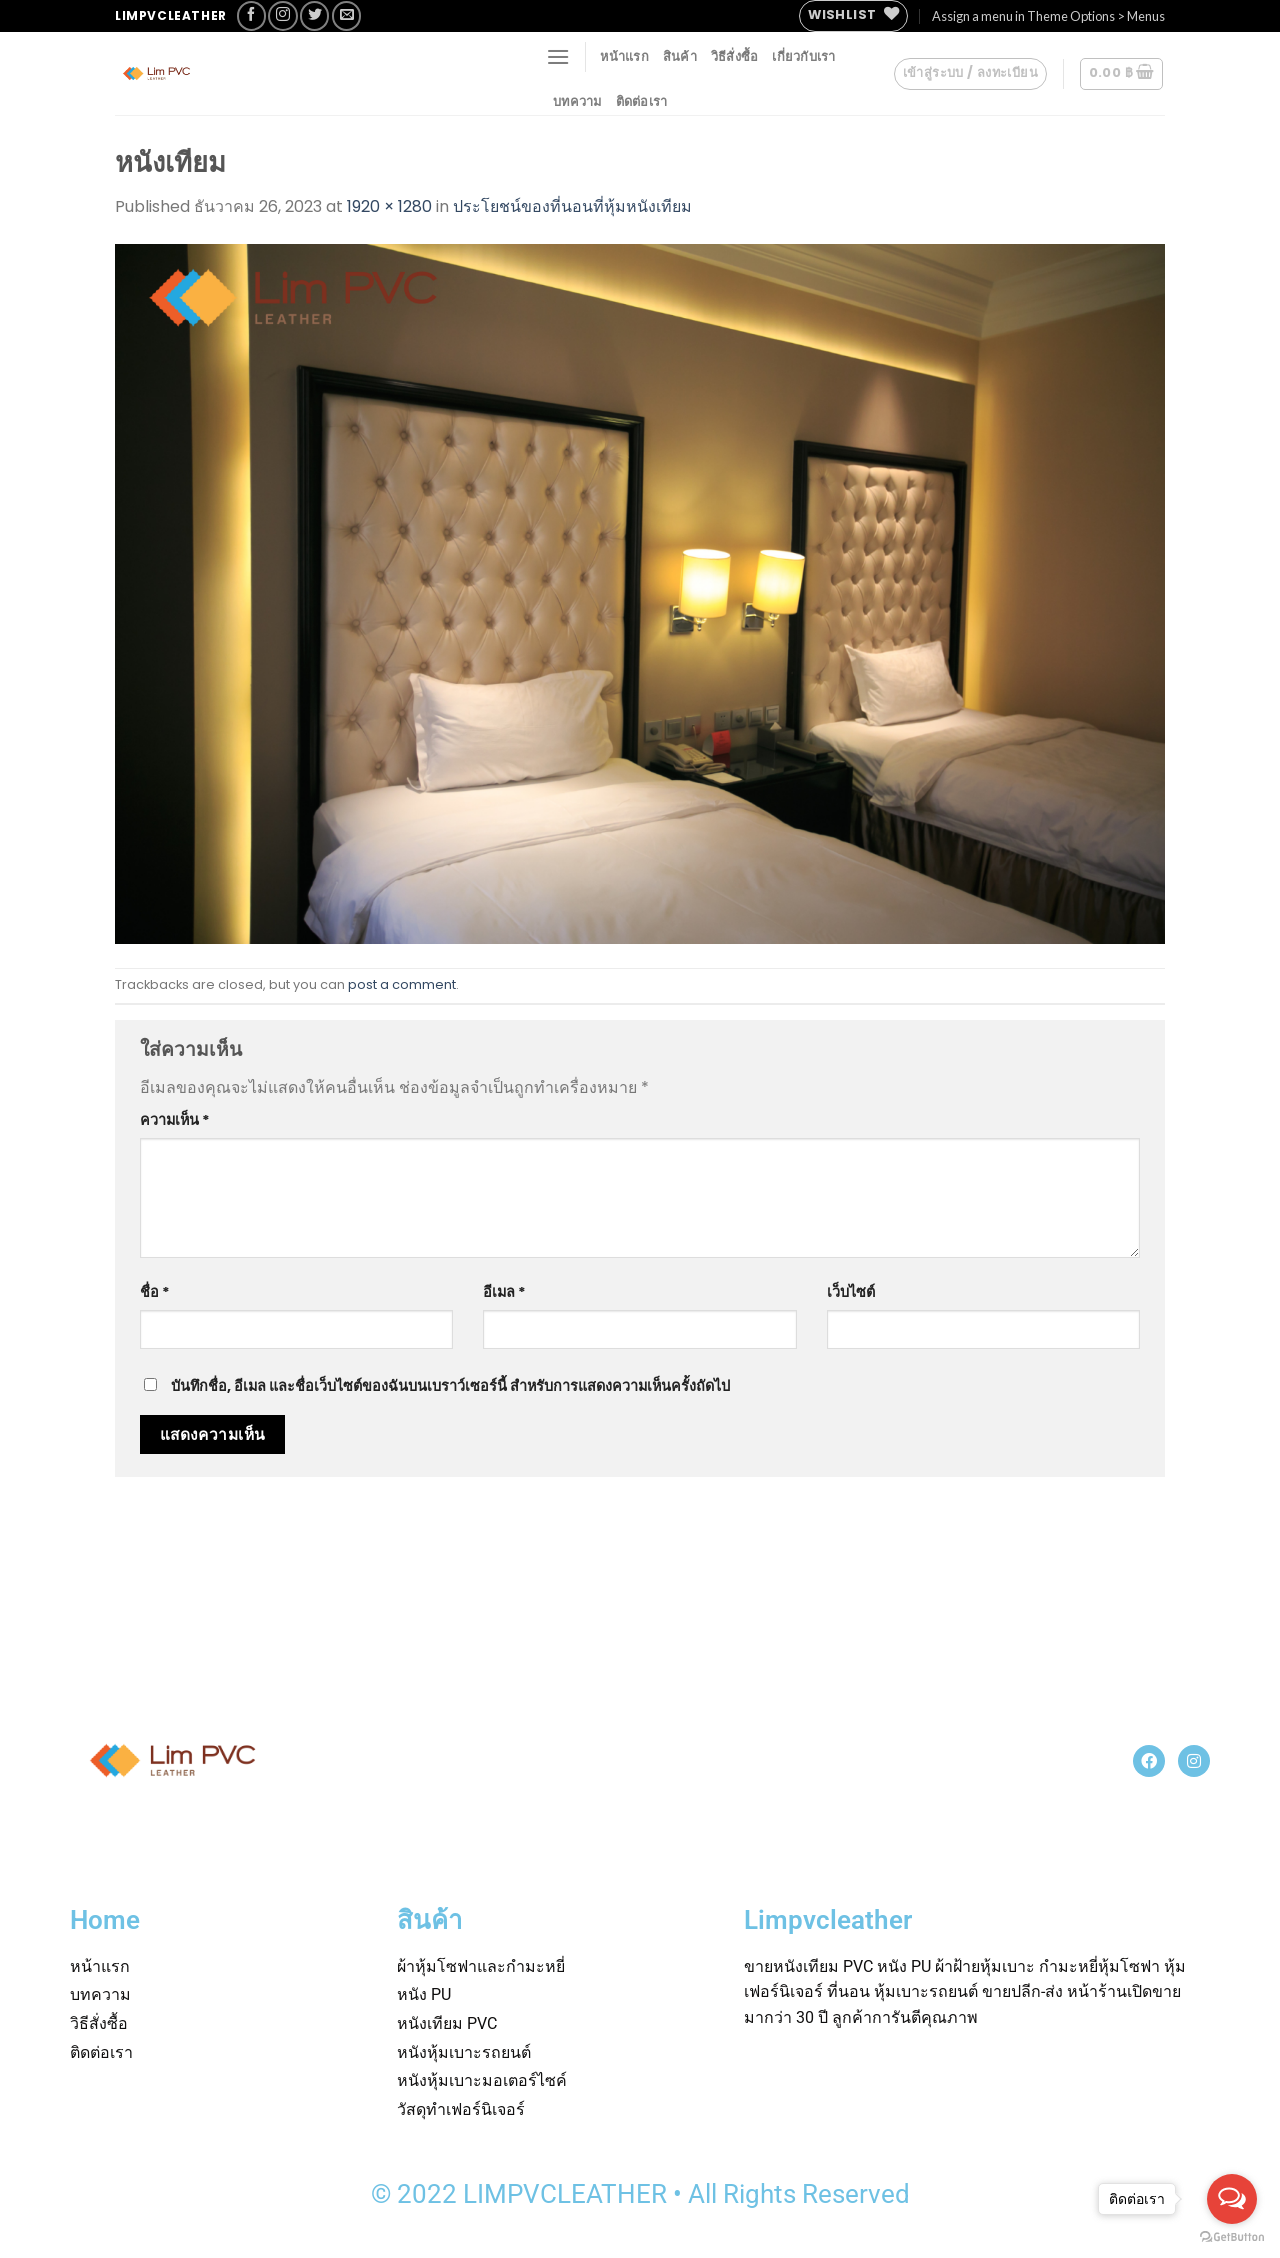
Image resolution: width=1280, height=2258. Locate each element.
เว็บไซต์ (851, 1292)
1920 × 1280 (389, 206)
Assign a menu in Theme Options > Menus (1048, 16)
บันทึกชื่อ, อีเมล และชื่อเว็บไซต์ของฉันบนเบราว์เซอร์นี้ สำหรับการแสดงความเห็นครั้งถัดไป (450, 1386)
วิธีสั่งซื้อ (735, 56)
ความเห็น (175, 1120)
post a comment (402, 984)
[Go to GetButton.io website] (1232, 2237)
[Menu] (558, 56)
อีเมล (504, 1292)
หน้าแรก (624, 56)
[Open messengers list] (1232, 2199)
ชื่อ (155, 1292)
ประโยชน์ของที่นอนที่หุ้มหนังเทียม (572, 206)
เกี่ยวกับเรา (803, 56)
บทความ (577, 101)
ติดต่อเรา (642, 101)
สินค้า (680, 56)
